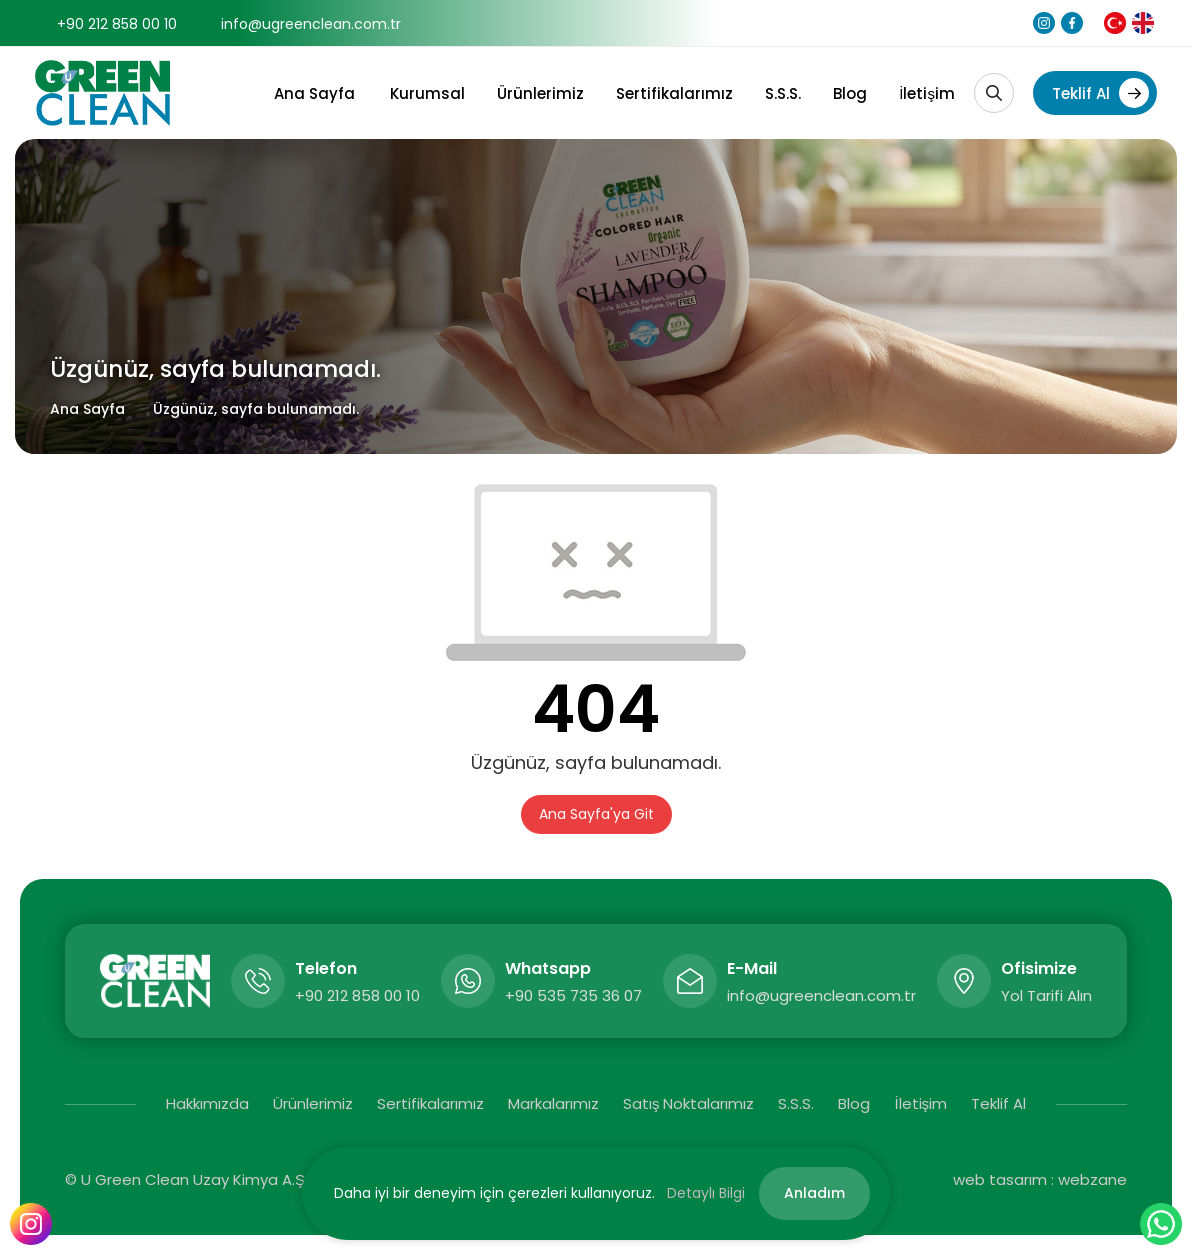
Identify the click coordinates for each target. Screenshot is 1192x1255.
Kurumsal (427, 93)
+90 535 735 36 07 (573, 995)
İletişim (927, 93)
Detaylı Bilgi (706, 1193)
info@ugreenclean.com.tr (311, 24)
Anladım (814, 1193)
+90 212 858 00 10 (117, 24)
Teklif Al (1100, 93)
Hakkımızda (207, 1103)
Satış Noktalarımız (689, 1103)
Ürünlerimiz (540, 93)
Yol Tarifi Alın (1046, 995)
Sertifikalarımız (674, 93)
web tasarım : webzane (1040, 1179)
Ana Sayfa (314, 93)
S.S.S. (783, 93)
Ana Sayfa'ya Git (596, 814)
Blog (850, 93)
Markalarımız (553, 1103)
